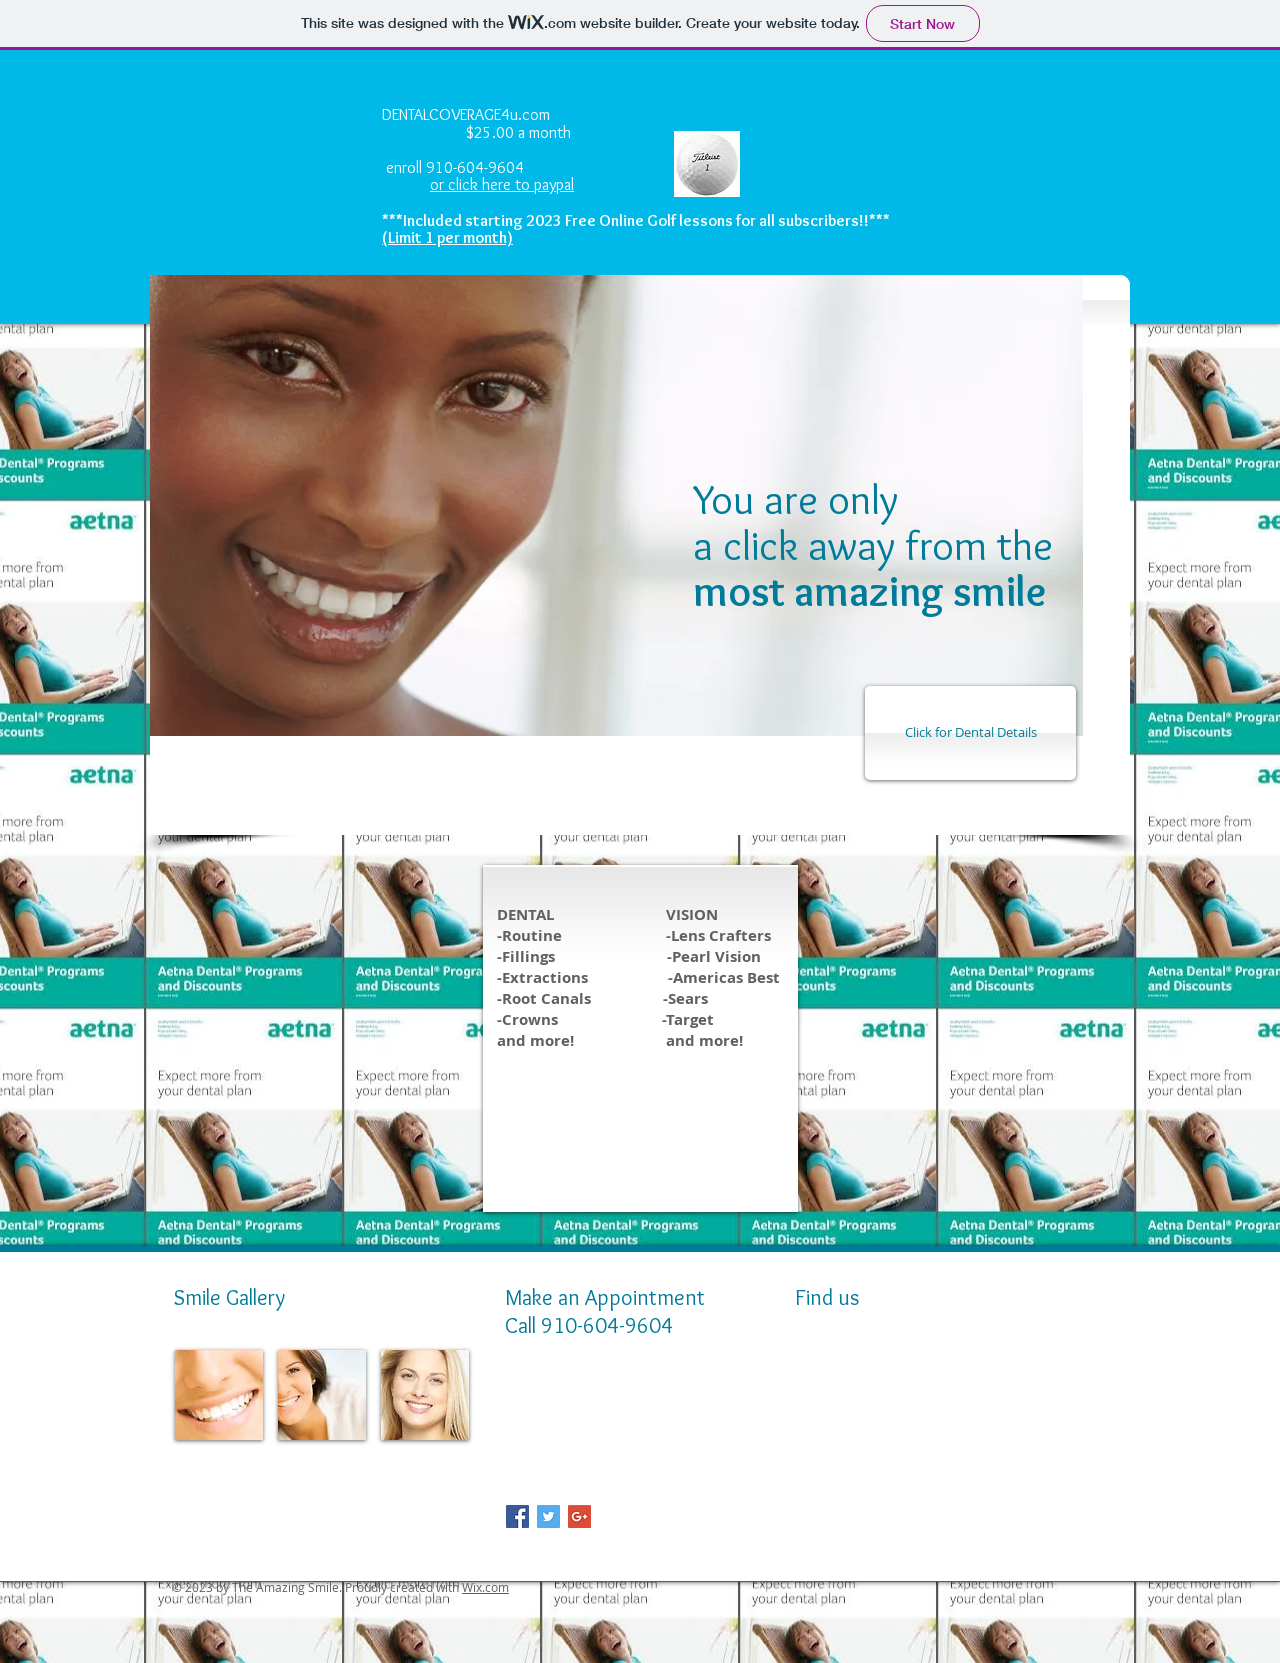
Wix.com (485, 1587)
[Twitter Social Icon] (548, 1516)
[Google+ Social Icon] (579, 1516)
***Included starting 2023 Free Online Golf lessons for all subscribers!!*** (636, 220)
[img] (219, 1395)
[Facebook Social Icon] (517, 1516)
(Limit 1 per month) (447, 237)
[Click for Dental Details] (970, 733)
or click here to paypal (502, 184)
